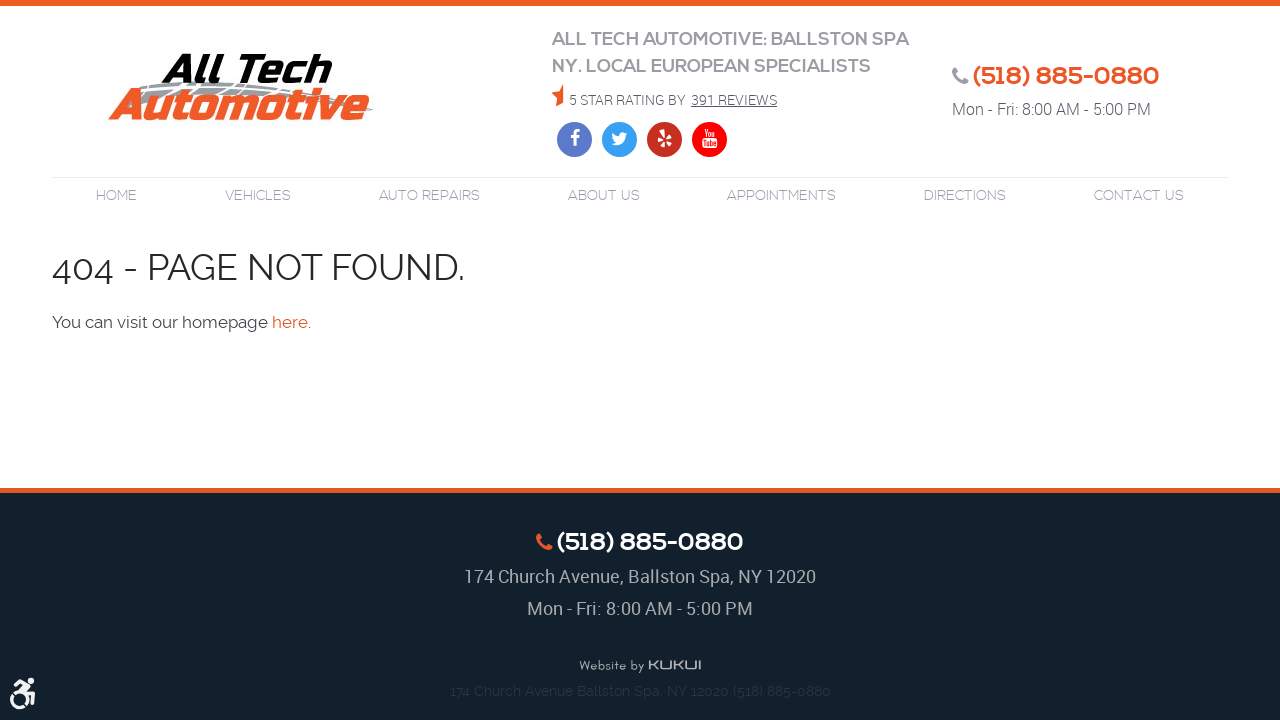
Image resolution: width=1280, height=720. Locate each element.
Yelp (664, 139)
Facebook (574, 139)
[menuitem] (116, 196)
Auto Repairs (429, 196)
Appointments (781, 196)
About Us (604, 196)
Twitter (619, 139)
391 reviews (734, 99)
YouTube (709, 139)
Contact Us (1139, 196)
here (290, 322)
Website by (640, 667)
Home (116, 196)
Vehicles (258, 196)
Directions (965, 196)
